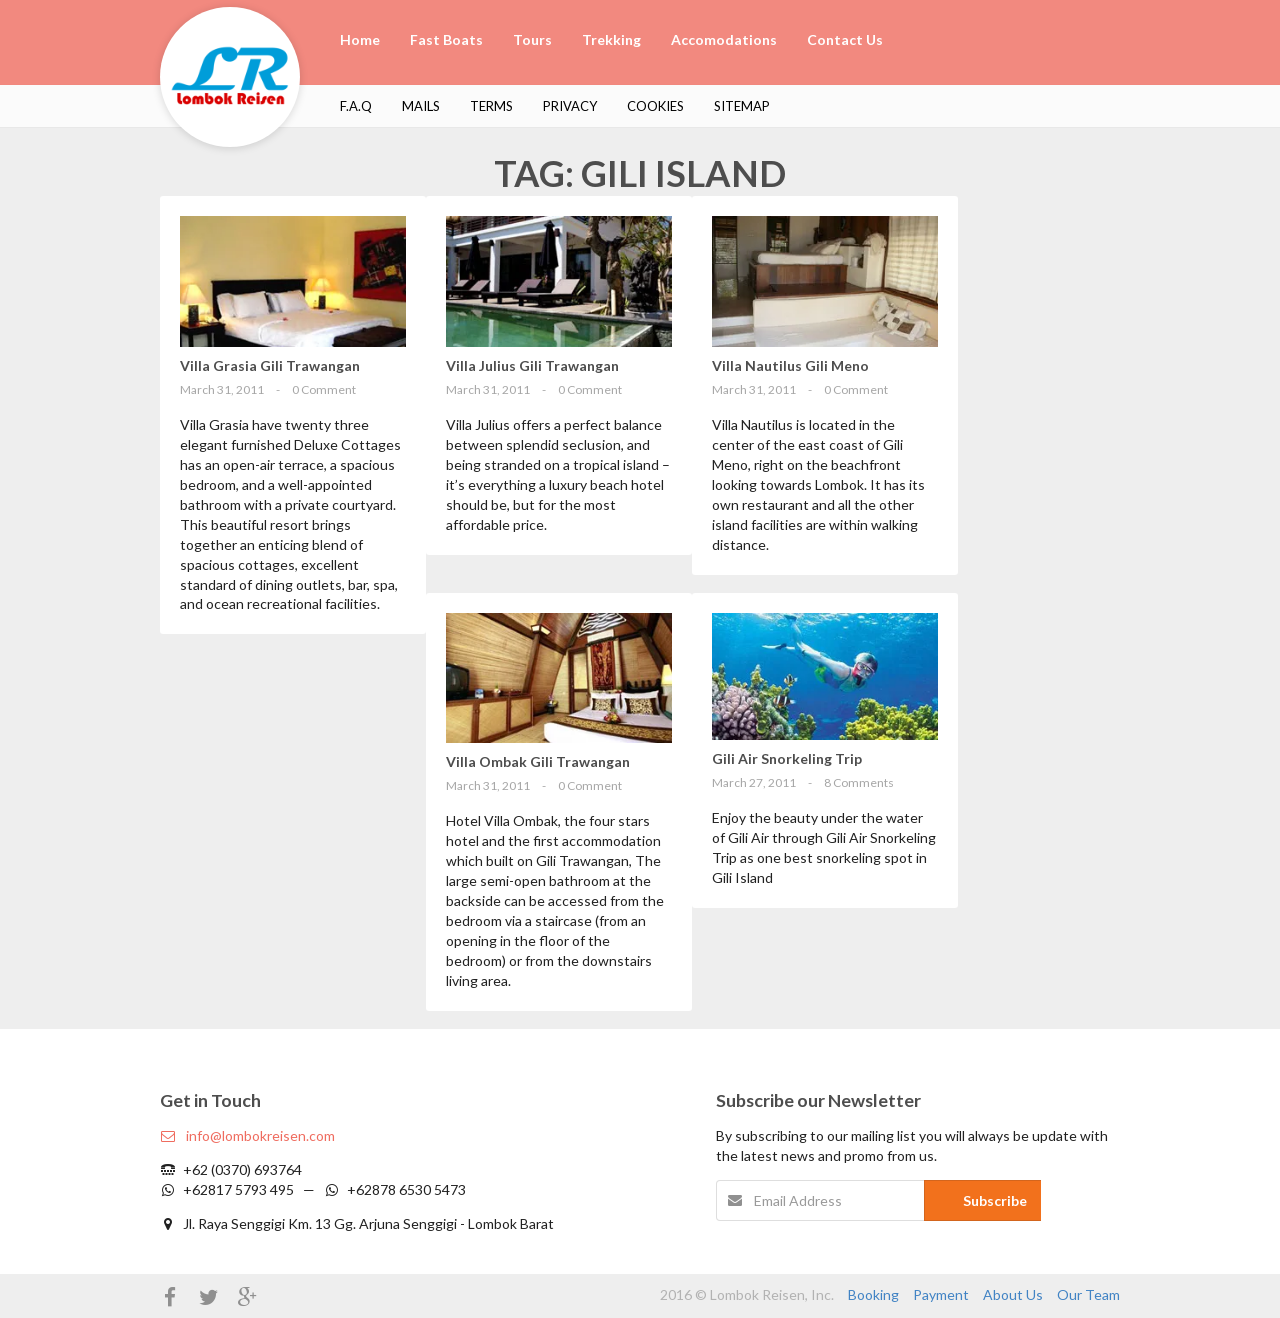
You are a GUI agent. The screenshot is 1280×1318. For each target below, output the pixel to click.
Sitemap (742, 106)
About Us (1013, 1294)
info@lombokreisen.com (247, 1135)
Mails (421, 106)
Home (360, 39)
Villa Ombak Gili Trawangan (538, 761)
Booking (873, 1294)
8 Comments (859, 782)
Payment (941, 1294)
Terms (491, 106)
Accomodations (724, 39)
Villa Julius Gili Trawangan (532, 365)
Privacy (570, 106)
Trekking (611, 39)
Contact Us (845, 39)
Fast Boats (446, 39)
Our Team (1088, 1294)
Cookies (655, 106)
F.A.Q (356, 106)
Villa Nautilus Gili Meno (790, 365)
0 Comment (324, 389)
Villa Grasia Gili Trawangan (270, 365)
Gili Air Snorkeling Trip (787, 758)
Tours (532, 39)
